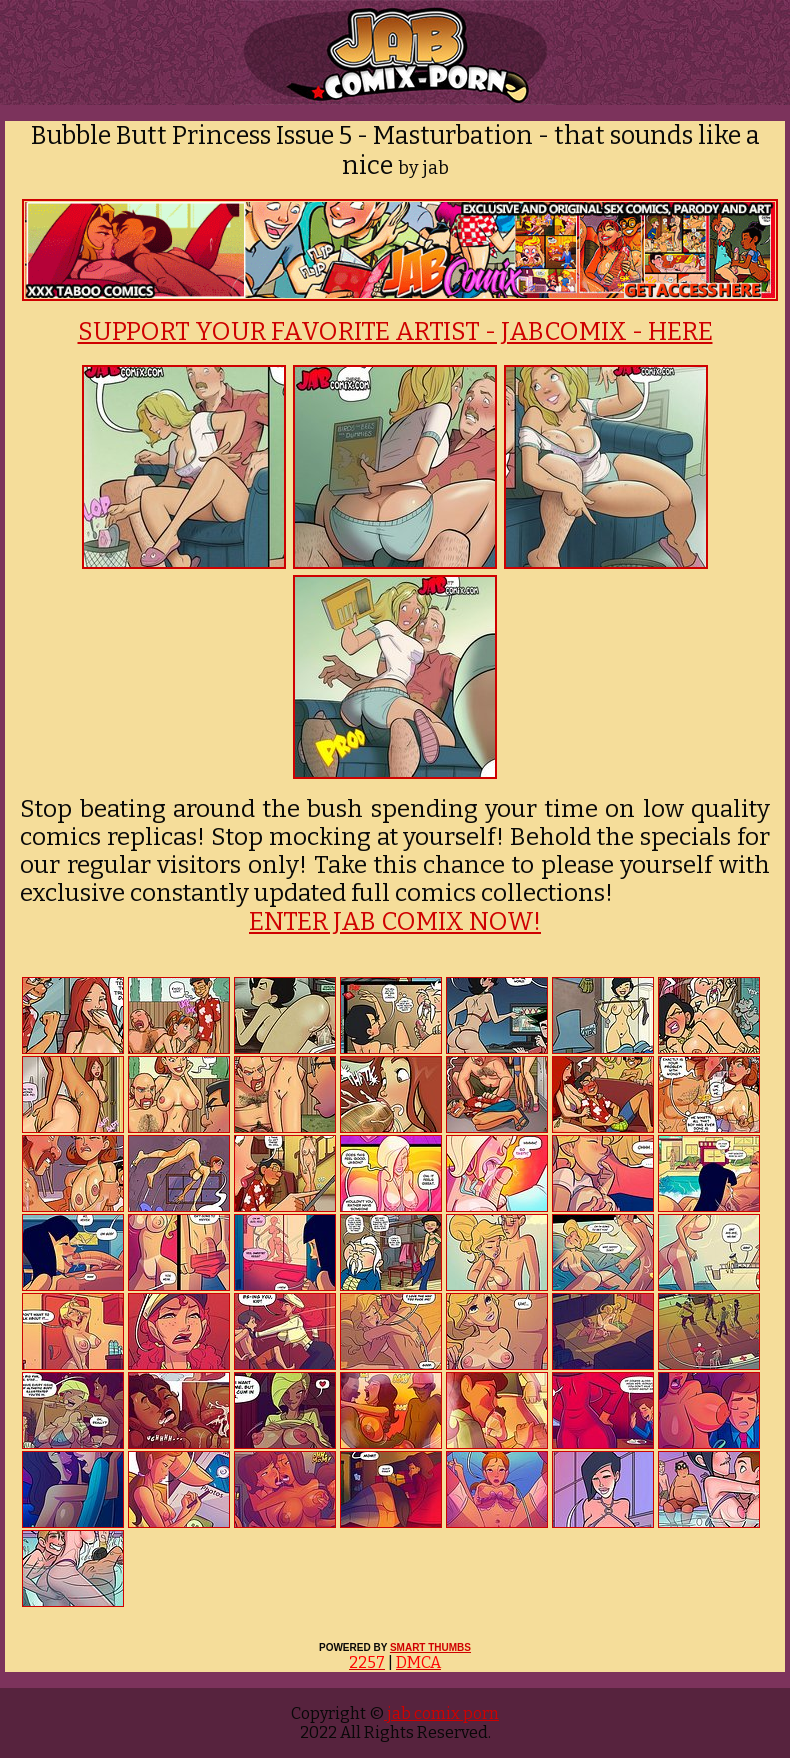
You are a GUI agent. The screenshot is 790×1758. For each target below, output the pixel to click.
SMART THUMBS (430, 1647)
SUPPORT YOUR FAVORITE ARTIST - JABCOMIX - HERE (395, 332)
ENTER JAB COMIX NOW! (395, 922)
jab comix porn (441, 1713)
